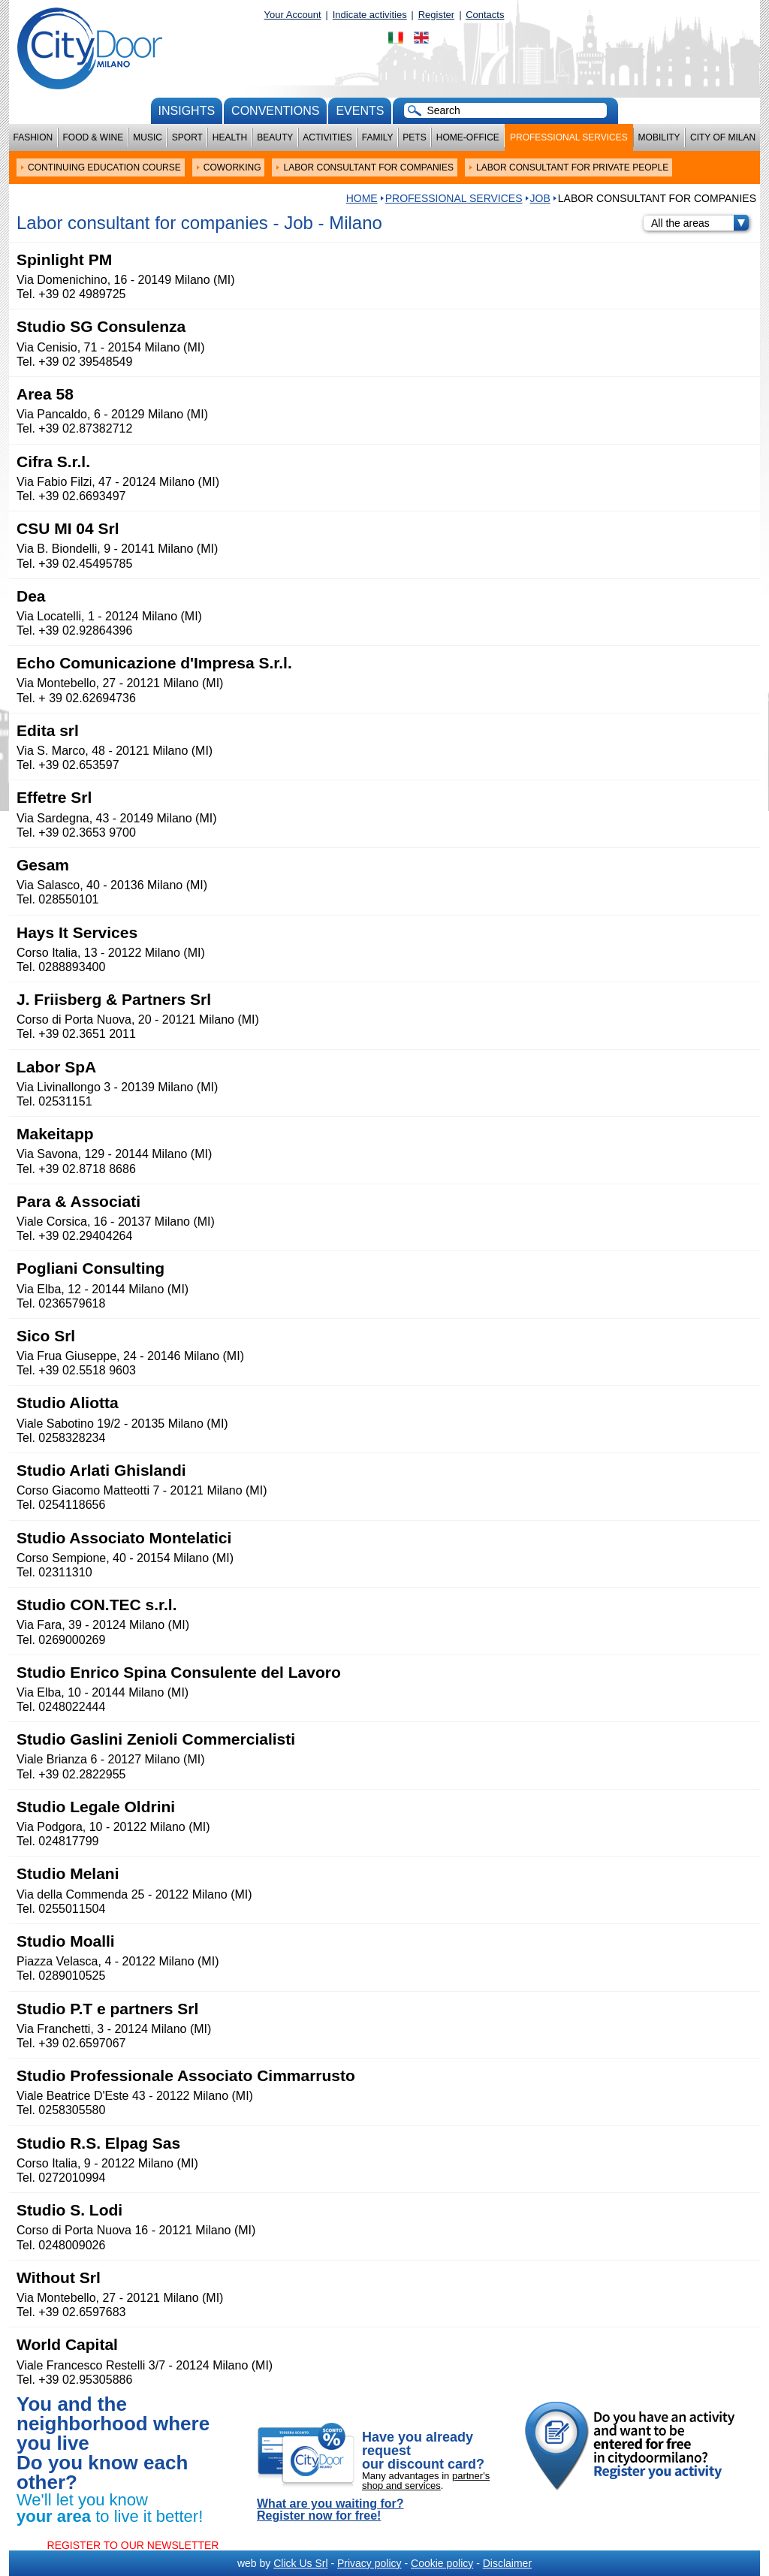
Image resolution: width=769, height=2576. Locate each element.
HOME (362, 198)
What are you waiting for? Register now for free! (330, 2510)
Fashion (33, 137)
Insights (187, 110)
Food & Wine (92, 137)
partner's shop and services (426, 2480)
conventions (275, 110)
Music (147, 137)
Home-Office (467, 137)
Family (378, 137)
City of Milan (722, 137)
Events (360, 110)
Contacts (485, 14)
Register (436, 14)
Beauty (275, 137)
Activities (327, 137)
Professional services (569, 137)
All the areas (700, 223)
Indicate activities (370, 14)
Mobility (659, 137)
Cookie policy (442, 2563)
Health (230, 137)
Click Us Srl (300, 2563)
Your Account (292, 14)
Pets (414, 137)
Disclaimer (507, 2563)
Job (540, 198)
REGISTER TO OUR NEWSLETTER (133, 2545)
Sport (187, 137)
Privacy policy (369, 2563)
